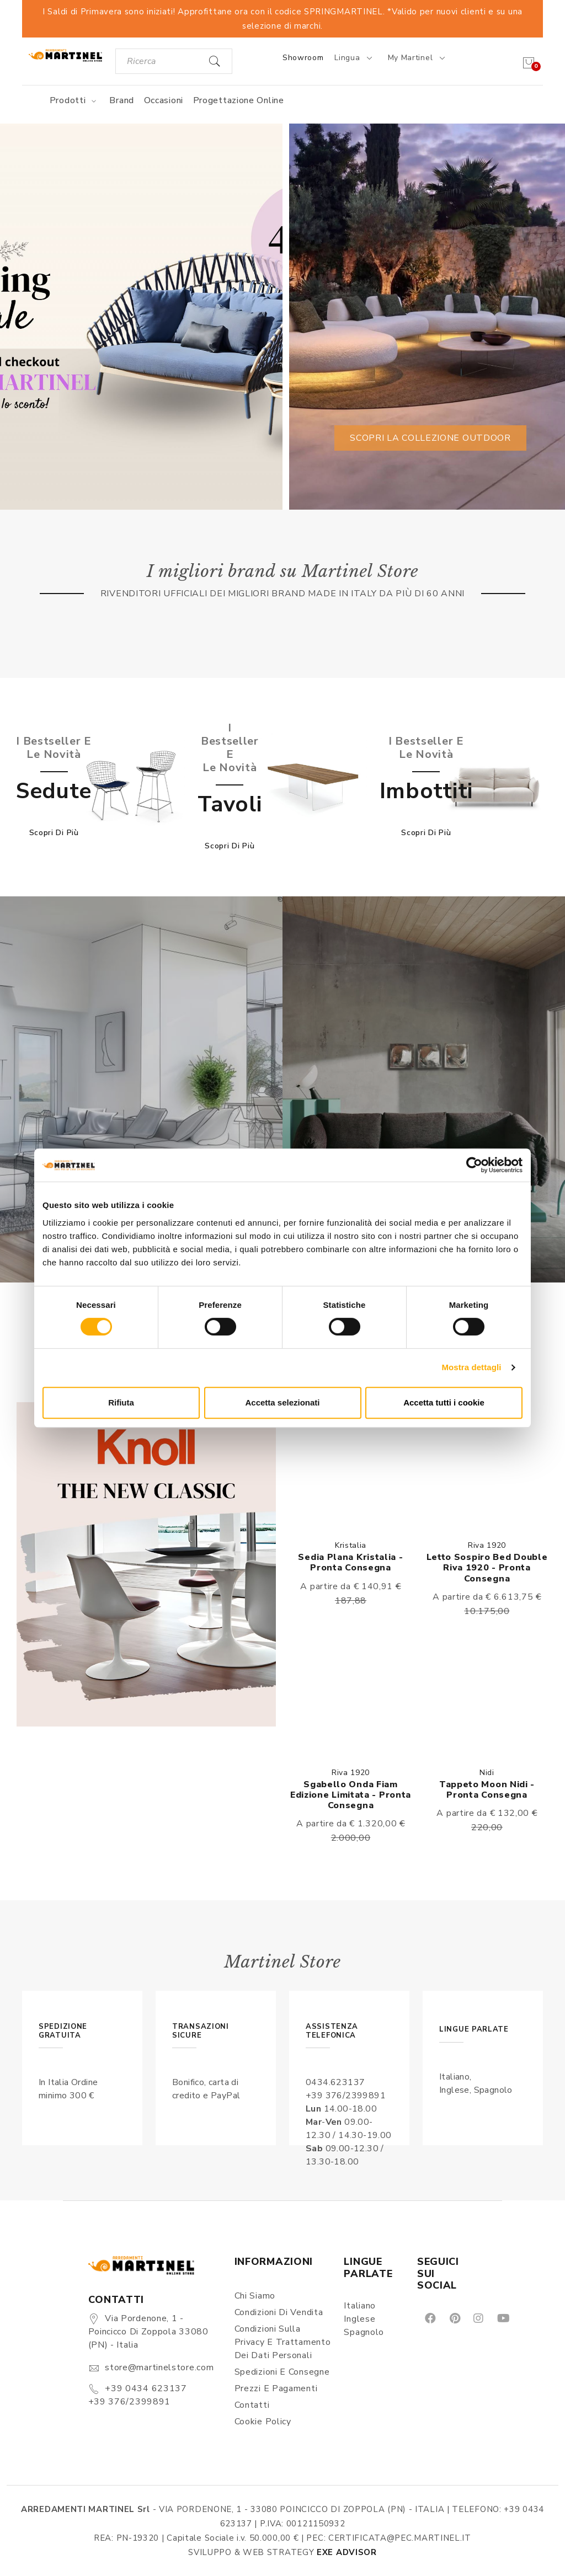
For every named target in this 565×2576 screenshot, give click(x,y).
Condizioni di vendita (278, 2312)
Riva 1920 (487, 1545)
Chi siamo (254, 2296)
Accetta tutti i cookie (443, 1402)
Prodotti (75, 100)
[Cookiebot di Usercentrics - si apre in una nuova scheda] (474, 1165)
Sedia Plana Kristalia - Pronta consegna (350, 1562)
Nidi (486, 1772)
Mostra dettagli (471, 1367)
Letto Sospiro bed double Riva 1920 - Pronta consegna (487, 1567)
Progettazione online (238, 100)
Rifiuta (121, 1402)
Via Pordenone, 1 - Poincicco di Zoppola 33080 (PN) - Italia (148, 2331)
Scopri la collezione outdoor (430, 438)
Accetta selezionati (282, 1402)
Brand (121, 100)
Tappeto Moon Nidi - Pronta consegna (487, 1789)
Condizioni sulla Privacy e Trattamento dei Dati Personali (282, 2342)
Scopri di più (54, 832)
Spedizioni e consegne (282, 2372)
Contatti (252, 2405)
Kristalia (350, 1545)
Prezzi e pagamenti (276, 2388)
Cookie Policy (262, 2421)
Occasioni (163, 100)
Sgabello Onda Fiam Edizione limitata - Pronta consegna (350, 1794)
